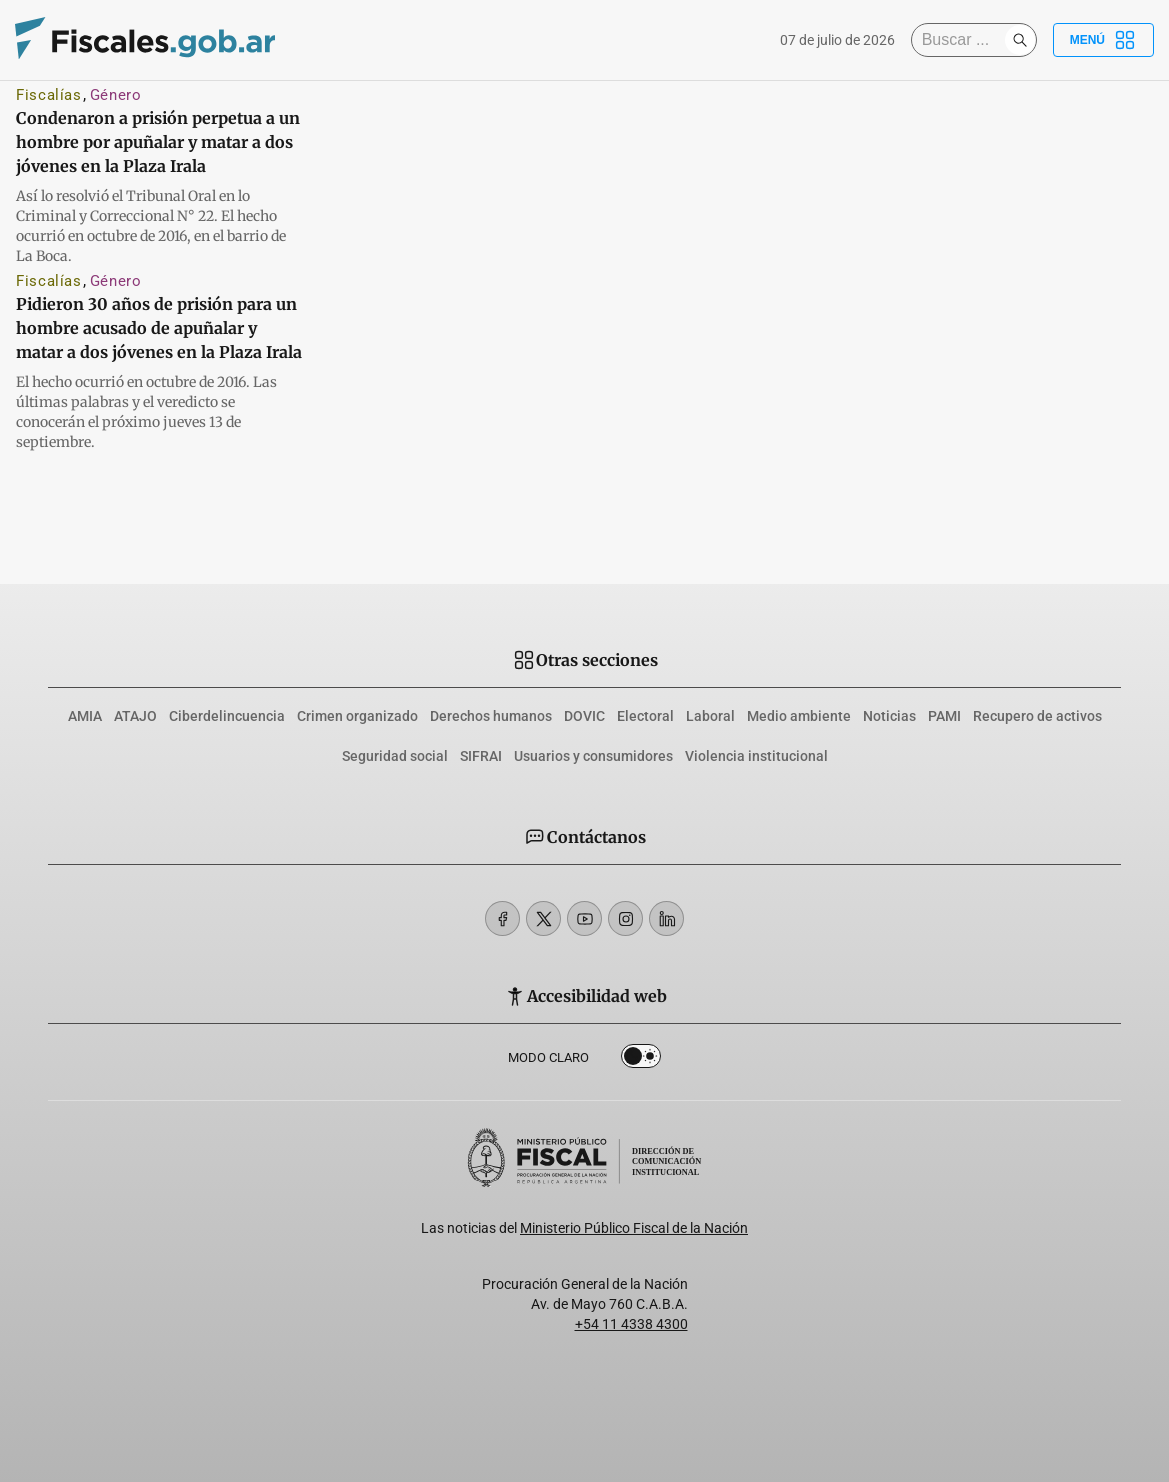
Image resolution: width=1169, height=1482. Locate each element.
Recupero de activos (1037, 716)
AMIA (85, 716)
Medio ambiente (799, 716)
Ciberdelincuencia (227, 716)
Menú (1103, 40)
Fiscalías (49, 95)
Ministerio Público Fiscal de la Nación (634, 1228)
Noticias (889, 716)
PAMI (944, 716)
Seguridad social (395, 756)
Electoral (645, 716)
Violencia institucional (756, 756)
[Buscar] (963, 40)
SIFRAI (481, 756)
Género (116, 95)
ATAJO (135, 716)
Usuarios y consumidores (593, 756)
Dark (641, 1060)
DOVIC (584, 716)
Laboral (710, 716)
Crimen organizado (357, 716)
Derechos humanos (491, 716)
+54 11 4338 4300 (631, 1324)
